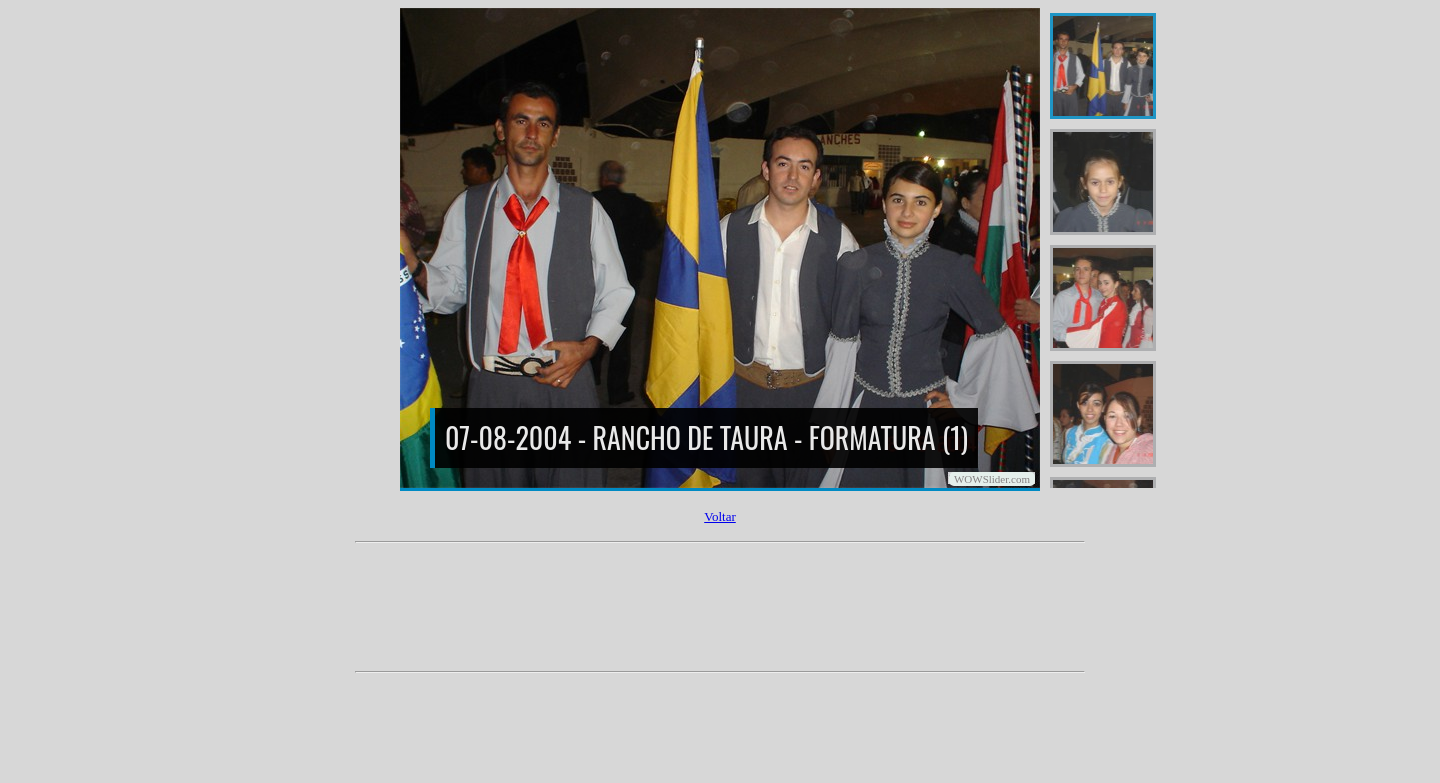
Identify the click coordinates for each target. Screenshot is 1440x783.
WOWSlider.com (992, 479)
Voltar (720, 516)
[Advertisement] (720, 614)
